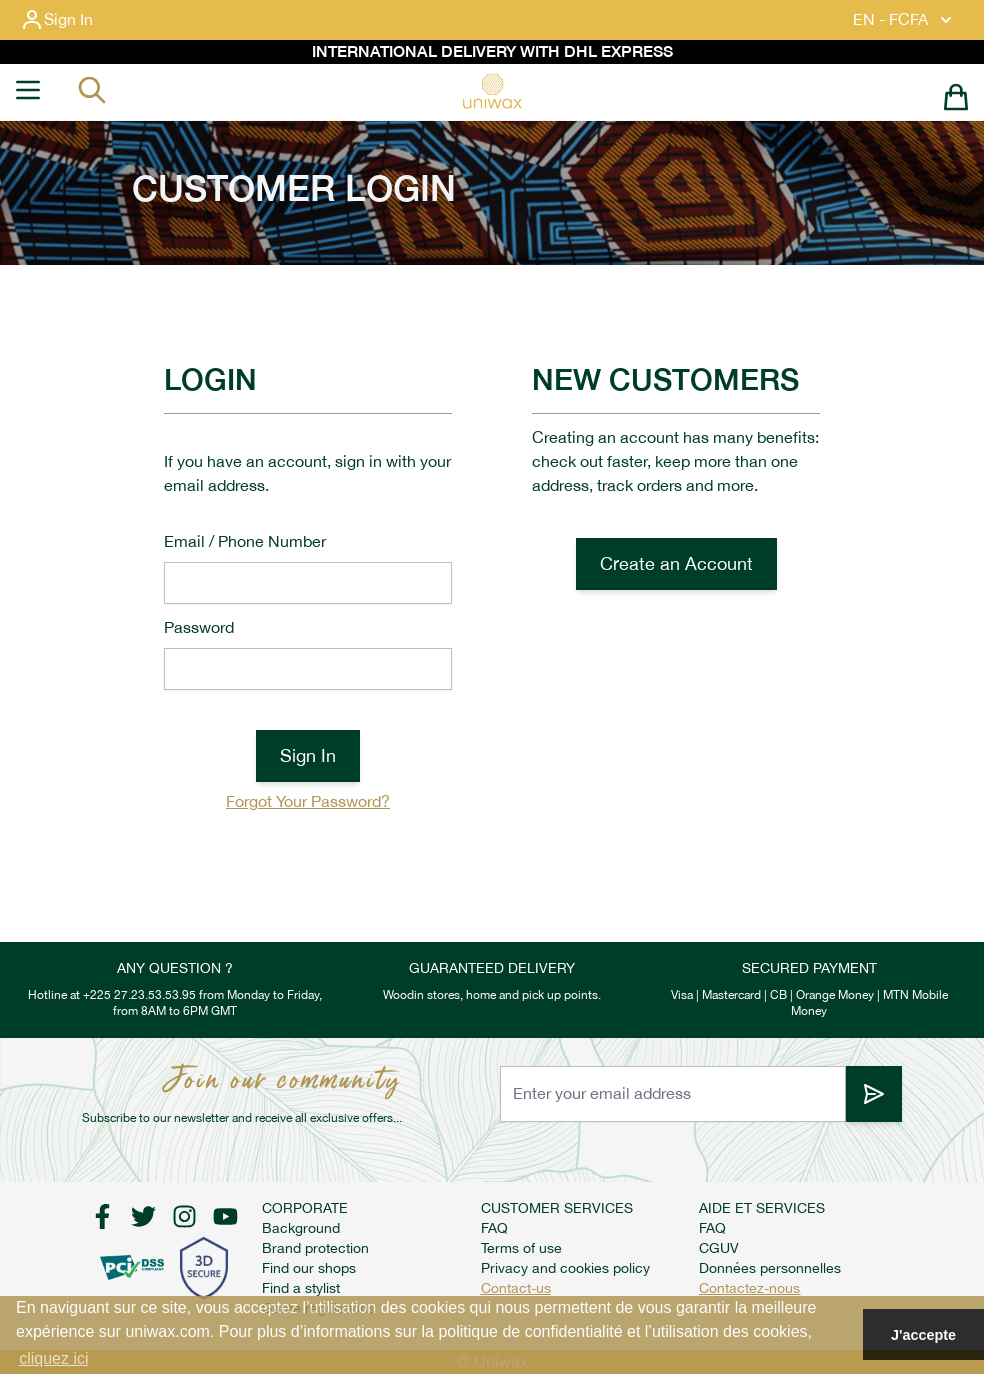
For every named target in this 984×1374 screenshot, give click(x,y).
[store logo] (492, 91)
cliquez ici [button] (53, 1358)
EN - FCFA (904, 20)
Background (301, 1228)
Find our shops (309, 1268)
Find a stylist (301, 1288)
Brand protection (315, 1248)
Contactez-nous (749, 1288)
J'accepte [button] (923, 1335)
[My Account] (72, 20)
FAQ (494, 1228)
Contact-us (516, 1288)
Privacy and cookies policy (565, 1268)
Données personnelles (770, 1268)
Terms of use (521, 1248)
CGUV (719, 1248)
